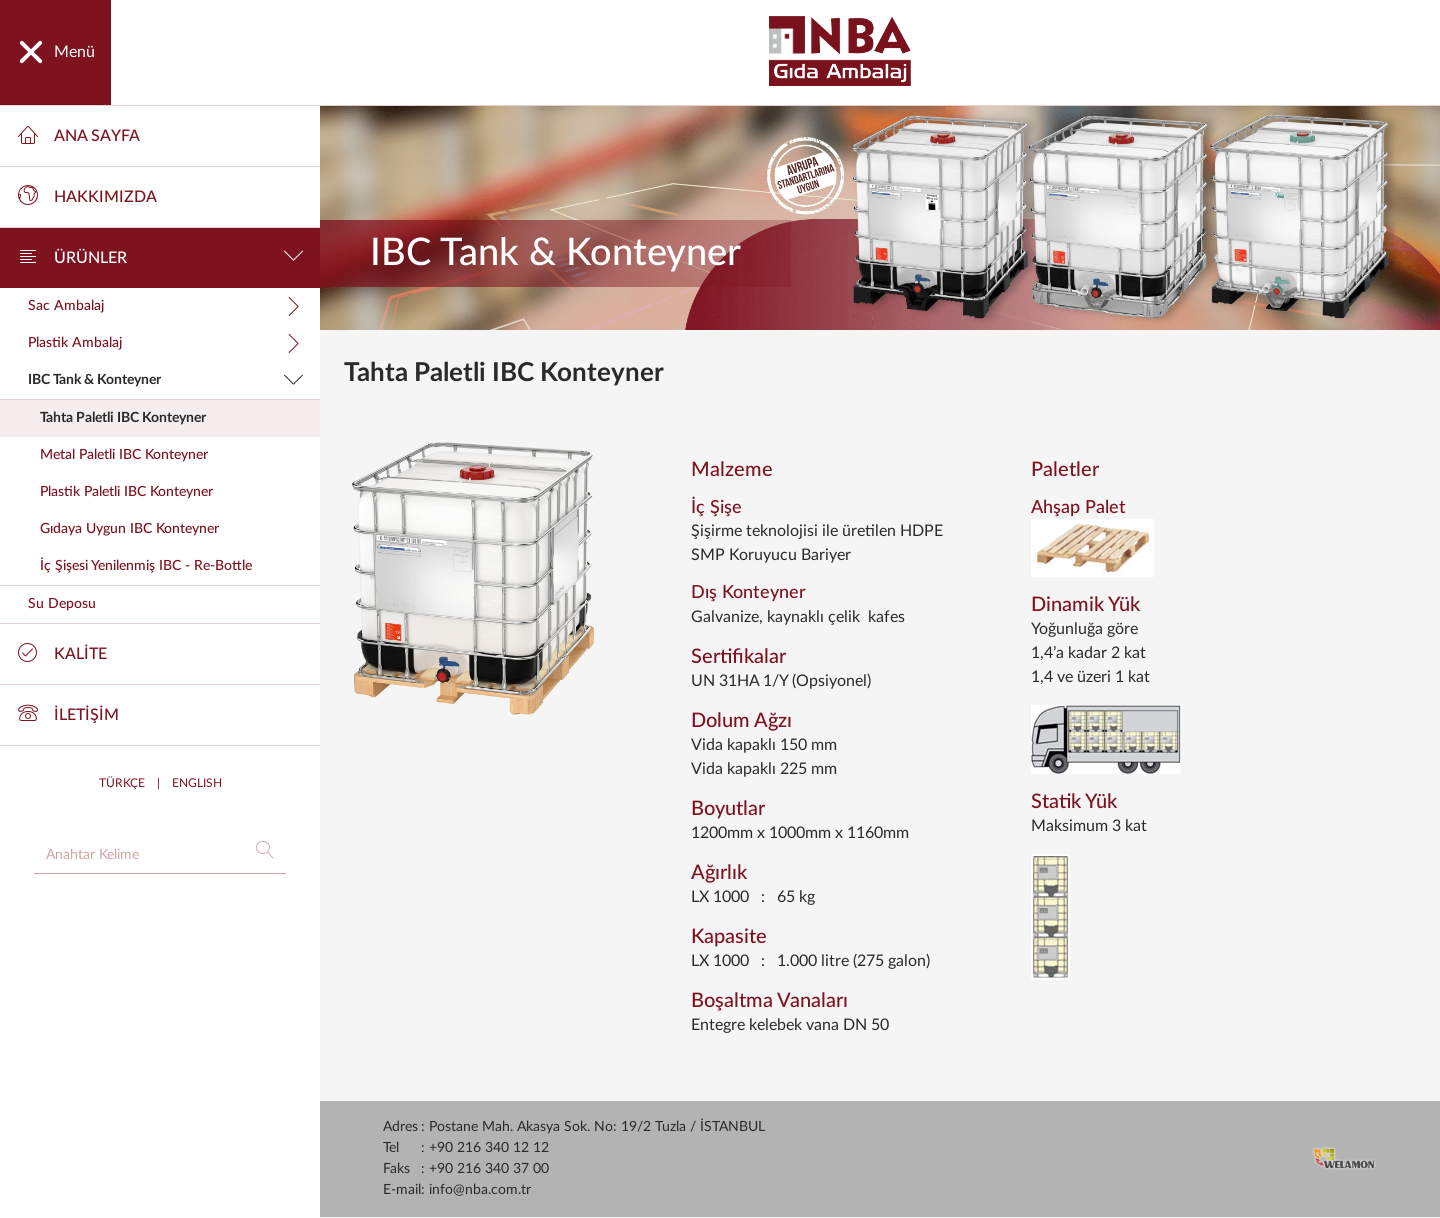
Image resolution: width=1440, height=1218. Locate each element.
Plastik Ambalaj (166, 343)
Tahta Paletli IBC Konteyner (123, 418)
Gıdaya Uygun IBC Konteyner (129, 529)
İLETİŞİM (68, 713)
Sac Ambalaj (166, 306)
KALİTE (62, 652)
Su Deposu (62, 604)
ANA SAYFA (79, 134)
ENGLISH (197, 783)
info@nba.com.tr (480, 1190)
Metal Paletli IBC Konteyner (124, 455)
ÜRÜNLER (161, 256)
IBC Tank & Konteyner (166, 380)
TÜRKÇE (122, 783)
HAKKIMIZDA (87, 195)
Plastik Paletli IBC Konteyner (126, 492)
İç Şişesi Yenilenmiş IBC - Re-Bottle (146, 566)
